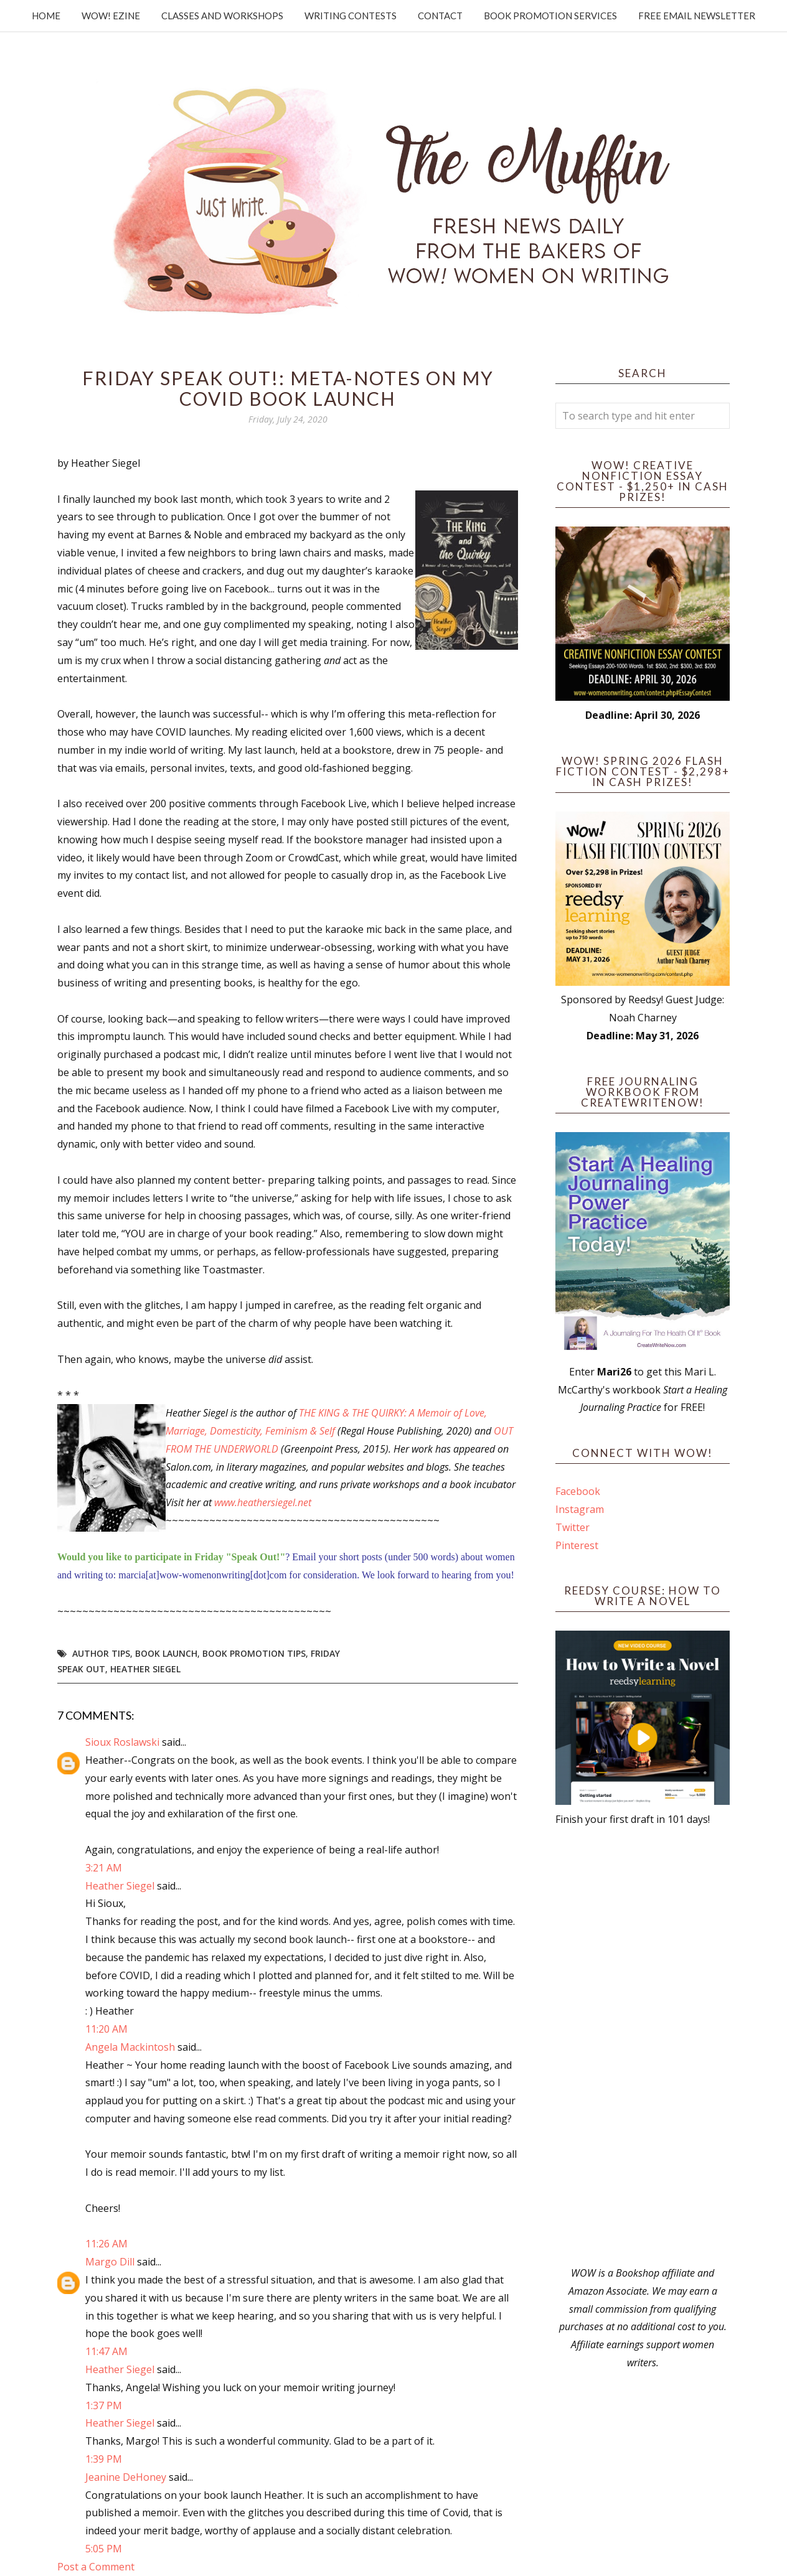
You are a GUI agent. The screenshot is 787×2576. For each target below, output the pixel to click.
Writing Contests (350, 15)
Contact (440, 15)
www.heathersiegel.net (262, 1502)
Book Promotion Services (550, 15)
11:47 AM (106, 2351)
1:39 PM (103, 2459)
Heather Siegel (145, 1669)
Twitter (572, 1527)
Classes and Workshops (222, 15)
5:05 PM (103, 2548)
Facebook (577, 1491)
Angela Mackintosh (130, 2047)
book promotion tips (254, 1653)
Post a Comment (95, 2567)
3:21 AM (103, 1868)
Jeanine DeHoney (125, 2477)
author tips (101, 1653)
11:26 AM (106, 2243)
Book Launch (166, 1653)
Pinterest (576, 1545)
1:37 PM (103, 2405)
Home (46, 15)
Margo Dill (109, 2262)
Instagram (579, 1509)
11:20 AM (106, 2029)
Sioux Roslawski (122, 1742)
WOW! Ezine (111, 15)
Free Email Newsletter (696, 15)
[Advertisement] (642, 2046)
